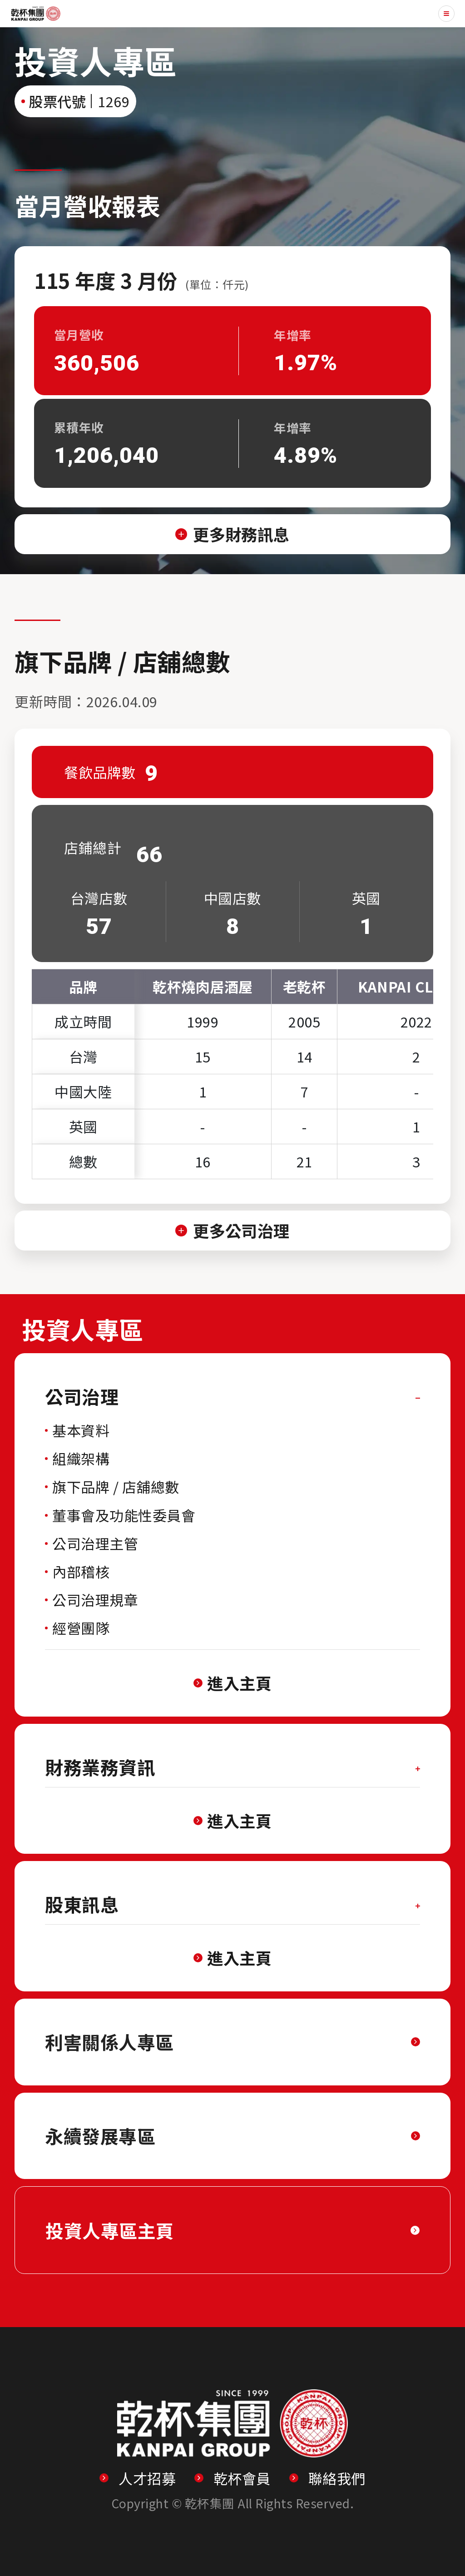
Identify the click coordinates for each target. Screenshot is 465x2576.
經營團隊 (80, 1628)
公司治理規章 (95, 1599)
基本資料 (80, 1430)
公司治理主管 (95, 1543)
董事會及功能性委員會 (123, 1515)
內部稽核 (80, 1571)
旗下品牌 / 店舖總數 (115, 1486)
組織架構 (80, 1458)
